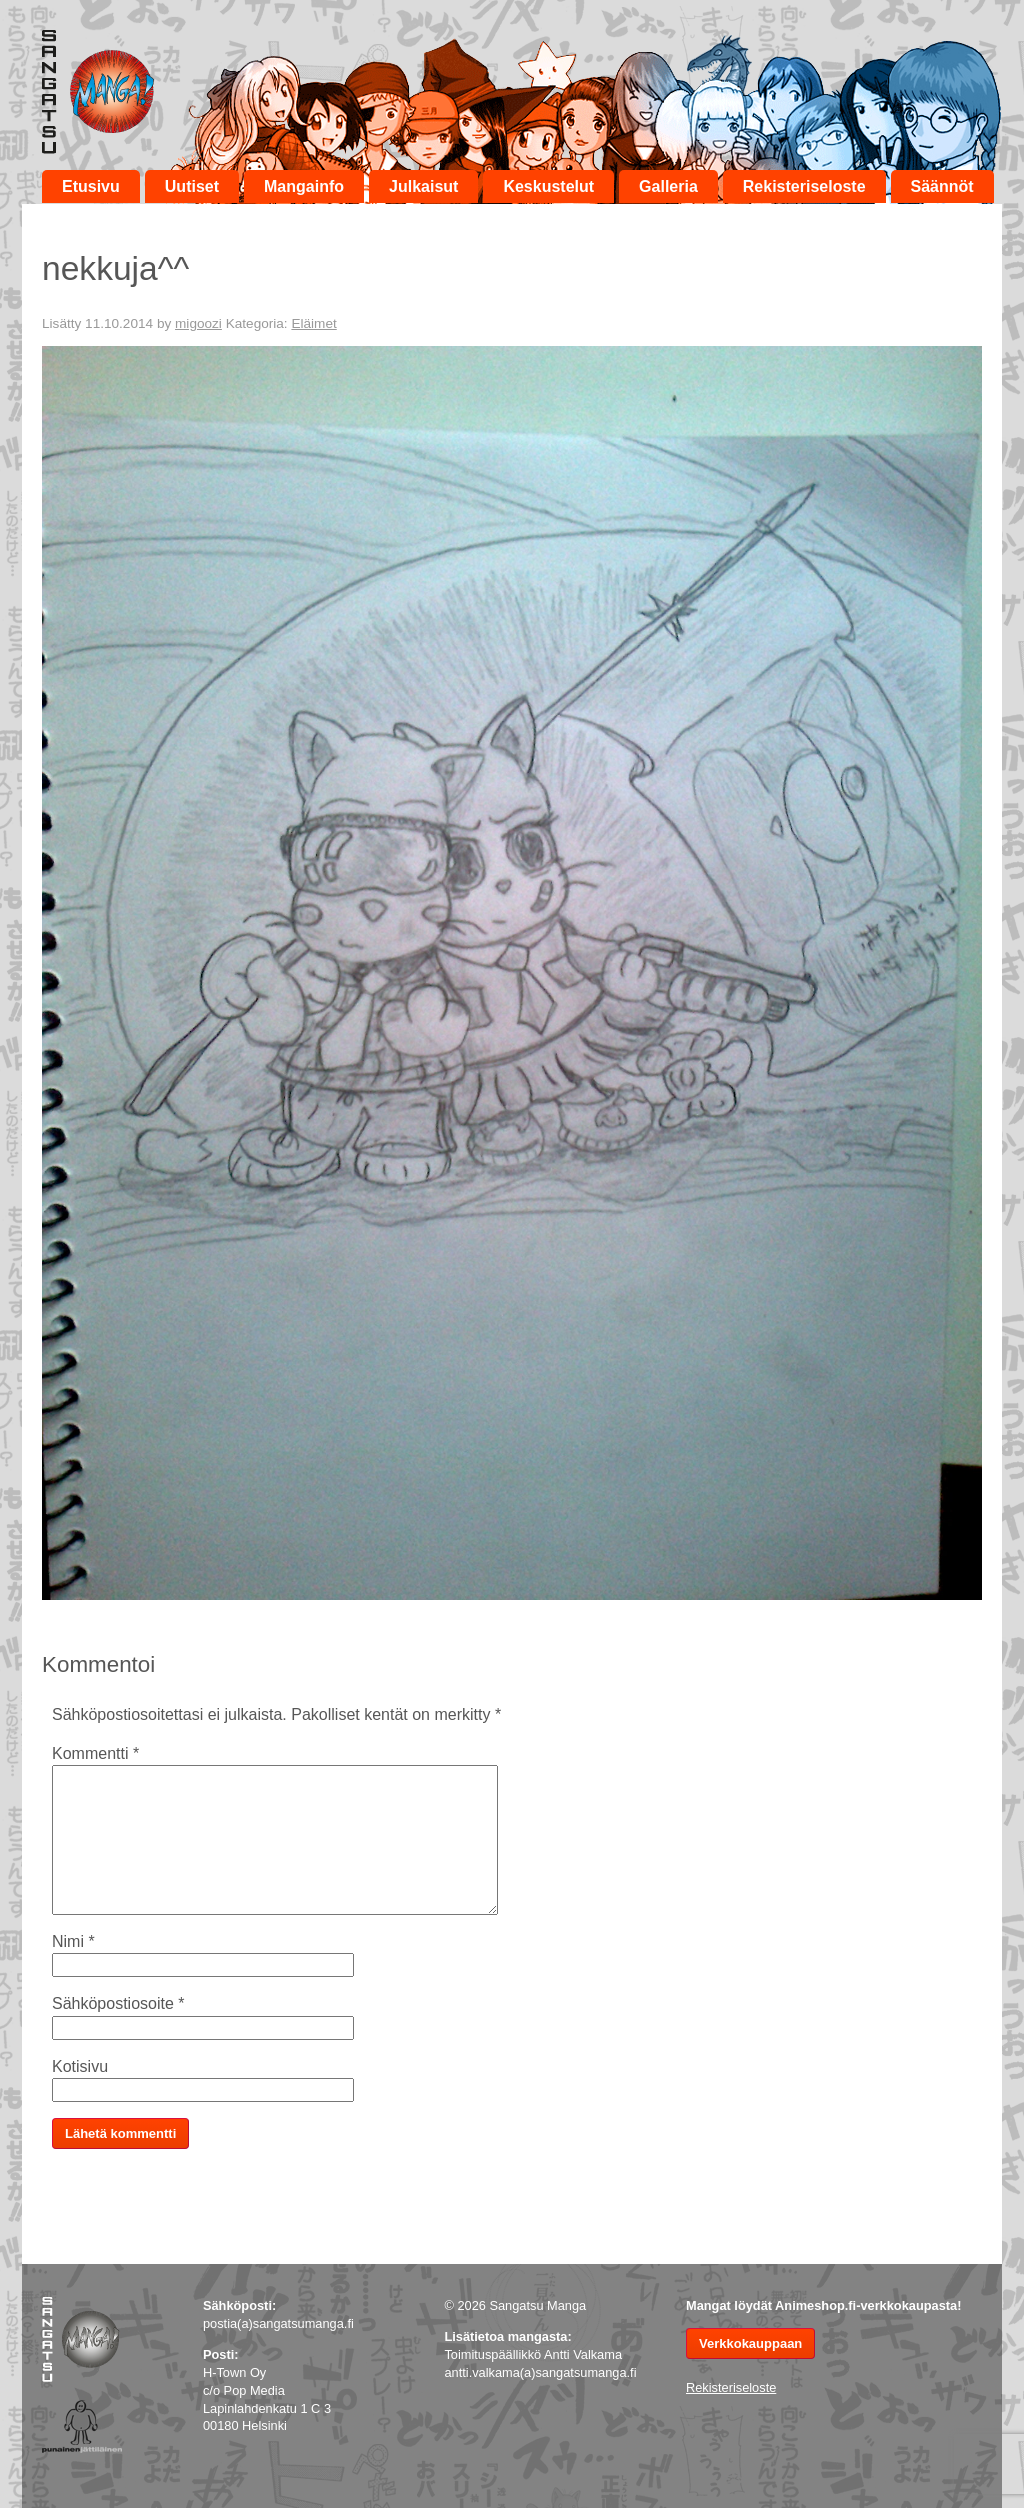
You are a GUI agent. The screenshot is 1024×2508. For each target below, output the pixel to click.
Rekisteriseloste (804, 186)
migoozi (198, 323)
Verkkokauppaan (750, 2343)
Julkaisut (423, 186)
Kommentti (95, 1753)
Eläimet (313, 323)
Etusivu (91, 186)
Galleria (668, 186)
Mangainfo (304, 186)
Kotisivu (80, 2066)
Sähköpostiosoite (118, 2003)
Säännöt (942, 186)
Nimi (73, 1941)
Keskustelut (548, 186)
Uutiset (192, 186)
